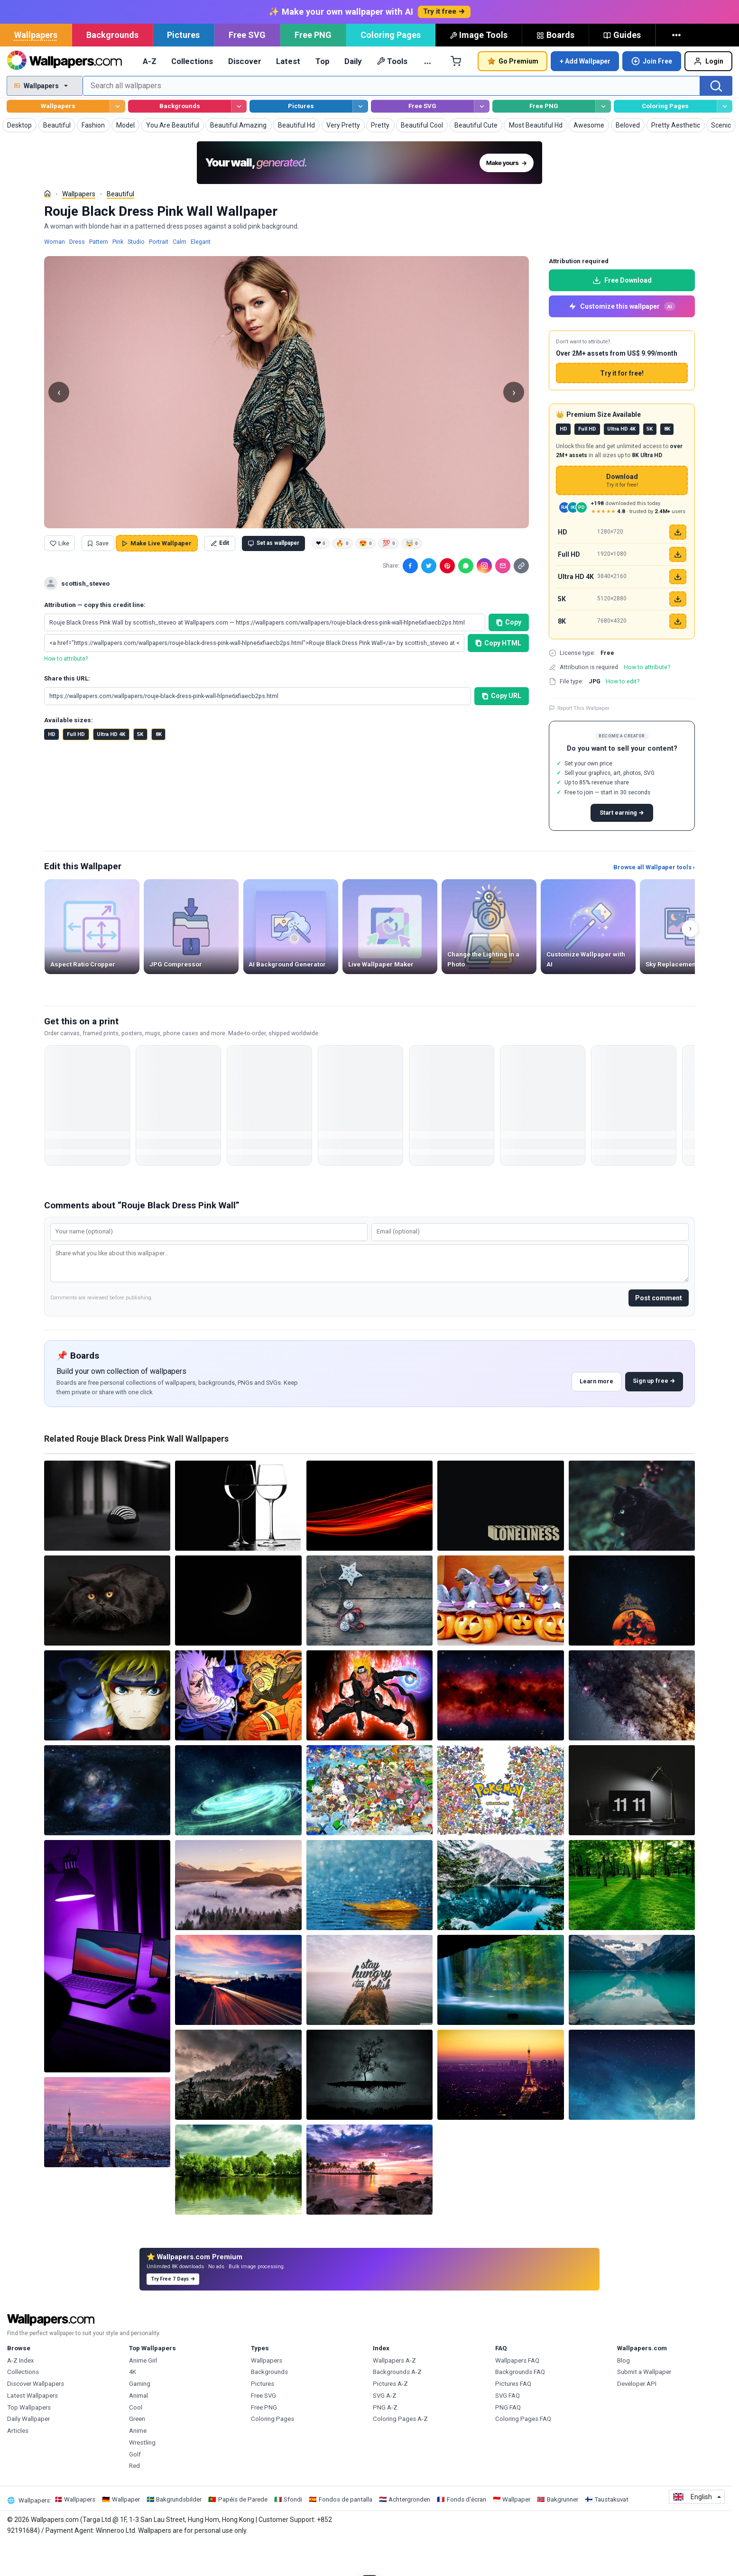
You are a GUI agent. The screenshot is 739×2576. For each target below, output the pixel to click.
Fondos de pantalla (345, 2532)
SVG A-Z (385, 2428)
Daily (352, 94)
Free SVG (247, 68)
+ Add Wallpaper (585, 94)
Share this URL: (67, 711)
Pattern (98, 274)
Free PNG (313, 68)
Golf (135, 2487)
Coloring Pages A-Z (400, 2452)
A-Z (150, 94)
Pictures (183, 68)
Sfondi (293, 2532)
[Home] (47, 226)
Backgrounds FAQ (520, 2405)
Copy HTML (498, 676)
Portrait (158, 274)
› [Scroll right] (690, 961)
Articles (17, 2463)
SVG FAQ (507, 2428)
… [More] (427, 94)
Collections (192, 94)
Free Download (622, 313)
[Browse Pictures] (360, 139)
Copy (509, 655)
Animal (138, 2428)
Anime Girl (143, 2393)
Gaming (139, 2416)
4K (132, 2405)
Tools (392, 94)
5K (140, 767)
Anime (138, 2463)
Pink (117, 274)
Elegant (201, 274)
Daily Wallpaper (28, 2452)
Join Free (651, 94)
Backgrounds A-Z (397, 2405)
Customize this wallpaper (621, 339)
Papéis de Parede (243, 2532)
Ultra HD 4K (111, 767)
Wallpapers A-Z (394, 2393)
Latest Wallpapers (32, 2428)
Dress (77, 274)
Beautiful (120, 227)
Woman (54, 274)
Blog (623, 2393)
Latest (288, 94)
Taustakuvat (611, 2532)
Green (137, 2452)
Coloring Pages (390, 68)
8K (159, 767)
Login (708, 94)
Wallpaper (126, 2532)
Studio (136, 274)
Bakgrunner (562, 2532)
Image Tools (479, 68)
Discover (244, 94)
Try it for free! (622, 406)
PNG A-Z (385, 2440)
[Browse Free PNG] (603, 139)
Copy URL (502, 729)
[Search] (716, 119)
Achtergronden (409, 2532)
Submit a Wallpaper (644, 2405)
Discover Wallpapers (35, 2416)
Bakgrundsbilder (179, 2532)
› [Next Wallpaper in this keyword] (514, 425)
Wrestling (142, 2475)
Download (621, 514)
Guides (622, 68)
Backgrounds (112, 68)
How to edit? (622, 714)
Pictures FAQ (513, 2416)
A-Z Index (20, 2393)
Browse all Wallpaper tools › (654, 900)
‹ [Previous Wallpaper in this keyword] (59, 425)
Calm (179, 274)
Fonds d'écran (466, 2532)
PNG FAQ (508, 2440)
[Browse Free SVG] (482, 139)
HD (51, 767)
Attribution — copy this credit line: (95, 638)
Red (134, 2498)
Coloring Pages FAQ (523, 2452)
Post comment (658, 1331)
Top (322, 94)
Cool (135, 2440)
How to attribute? (66, 692)
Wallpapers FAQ (517, 2393)
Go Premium (512, 94)
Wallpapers (35, 68)
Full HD (76, 767)
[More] (678, 68)
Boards (555, 68)
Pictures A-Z (390, 2416)
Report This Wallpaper (579, 741)
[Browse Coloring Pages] (724, 139)
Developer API (636, 2416)
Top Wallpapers (29, 2440)
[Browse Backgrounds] (239, 139)
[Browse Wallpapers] (117, 139)
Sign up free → (654, 1413)
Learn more (596, 1414)
